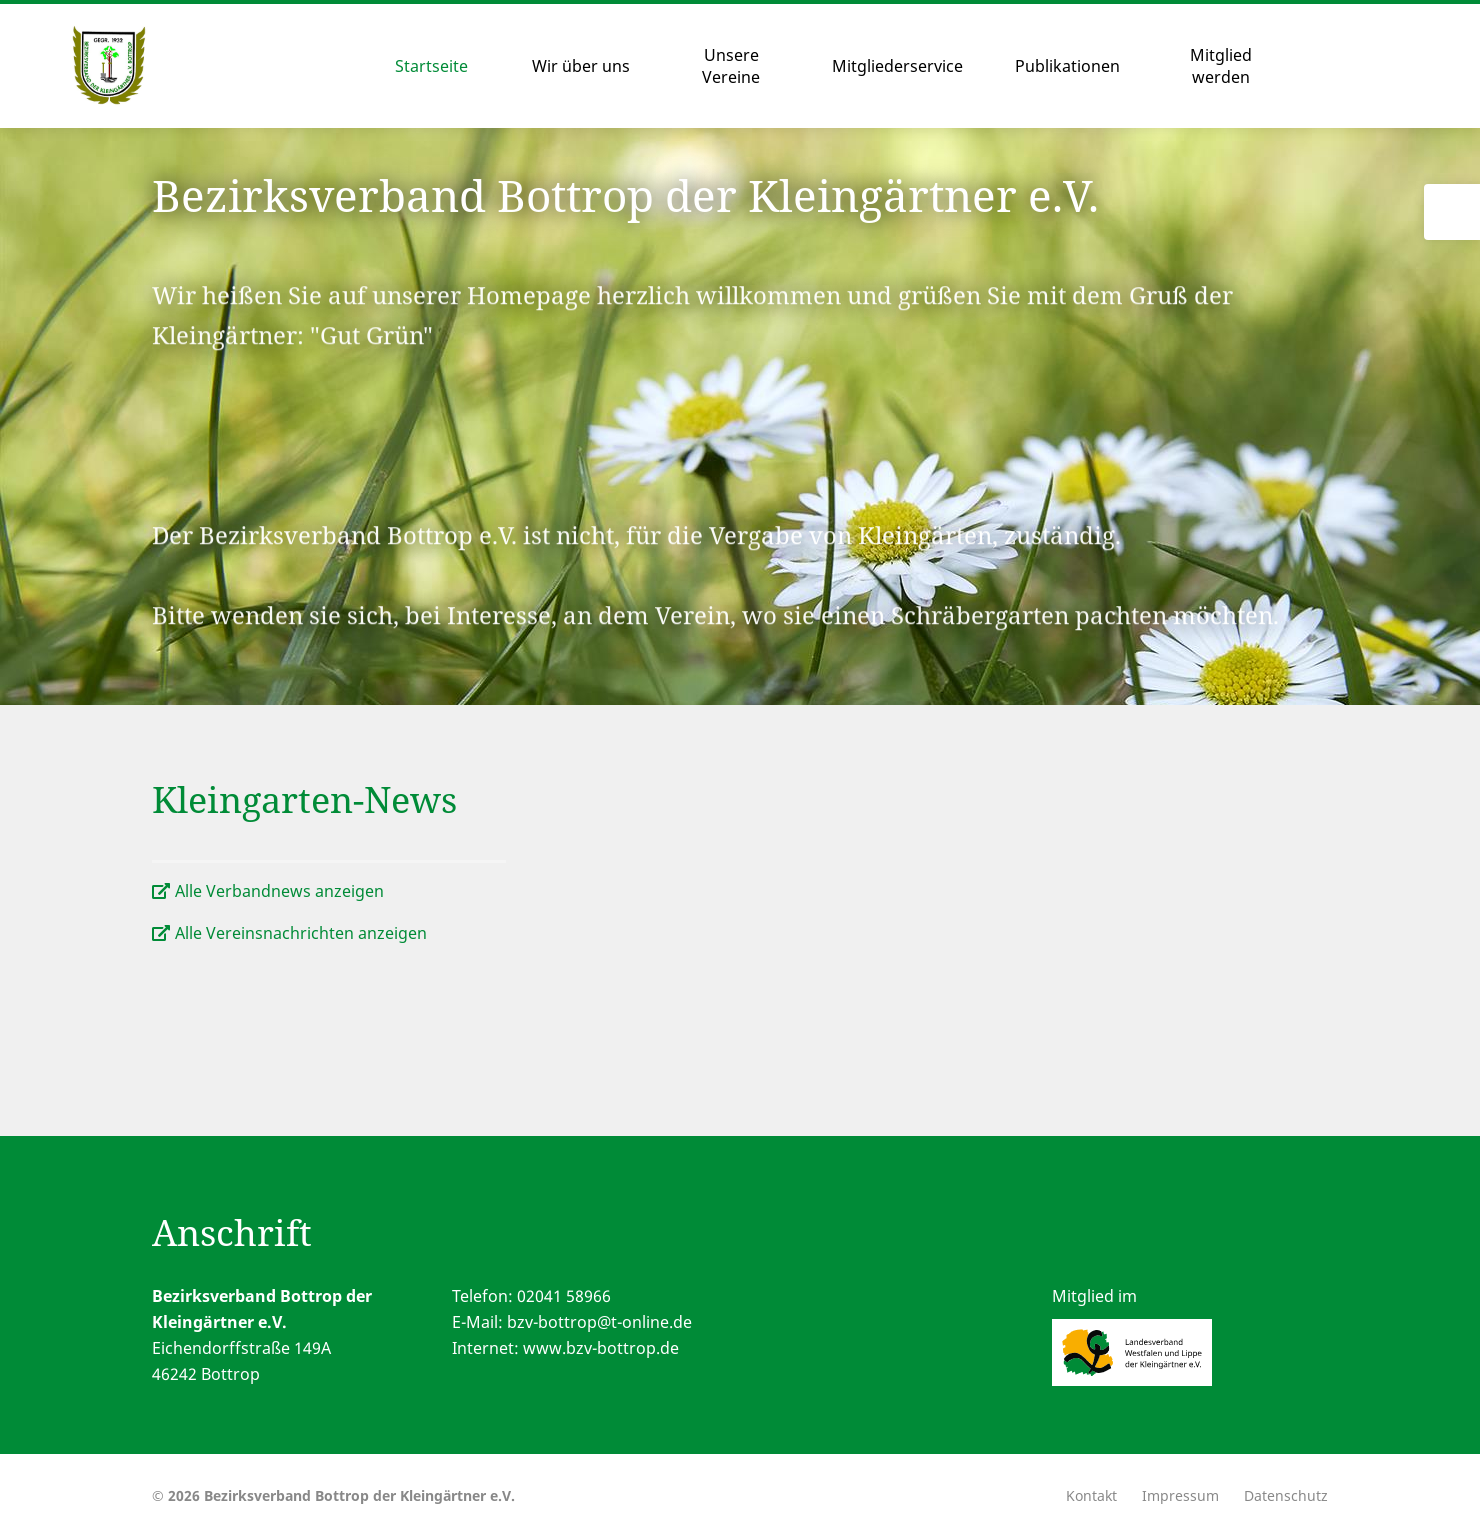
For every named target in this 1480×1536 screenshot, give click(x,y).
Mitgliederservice (897, 66)
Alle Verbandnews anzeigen (279, 891)
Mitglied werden (1221, 66)
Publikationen (1067, 66)
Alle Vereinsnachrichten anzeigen (301, 933)
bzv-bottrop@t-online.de (599, 1322)
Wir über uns (581, 66)
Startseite (431, 66)
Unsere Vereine (731, 66)
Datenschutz (1286, 1495)
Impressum (1180, 1495)
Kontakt (1091, 1495)
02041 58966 (564, 1296)
